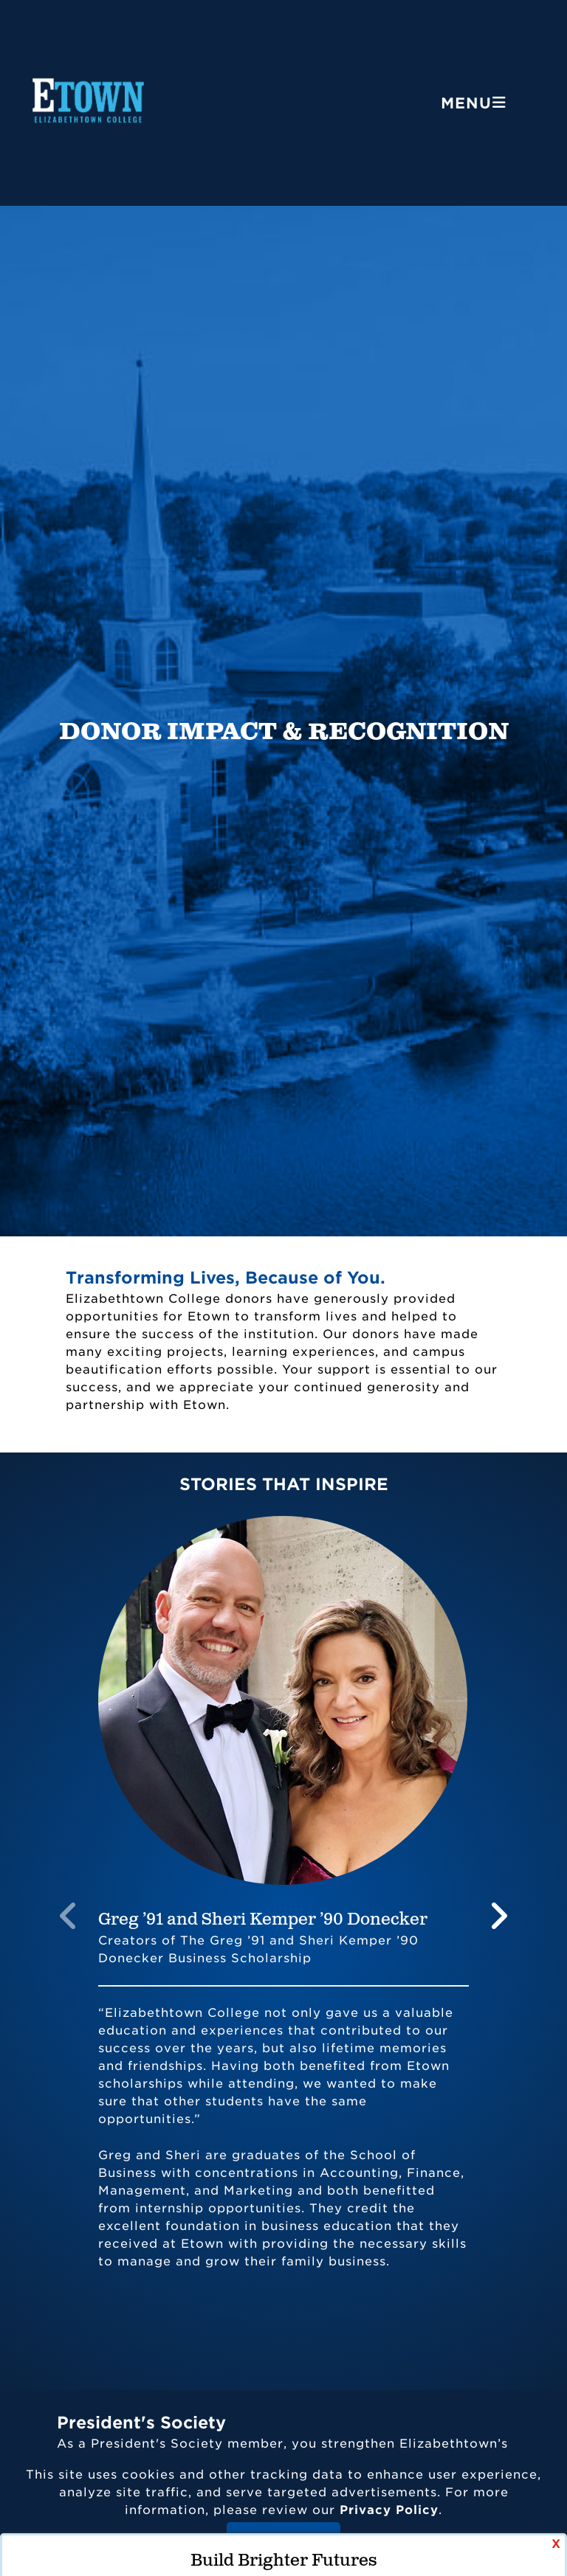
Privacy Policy (389, 2510)
